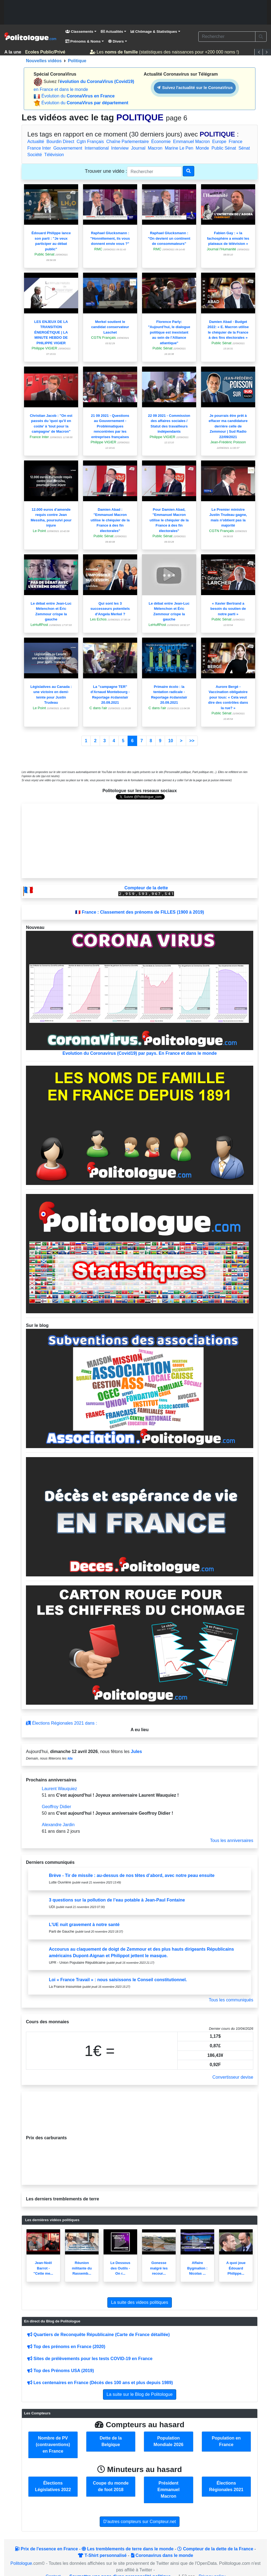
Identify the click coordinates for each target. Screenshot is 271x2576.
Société (34, 154)
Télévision (54, 154)
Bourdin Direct (60, 141)
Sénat (244, 148)
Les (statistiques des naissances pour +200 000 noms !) (165, 52)
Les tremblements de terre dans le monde (127, 2549)
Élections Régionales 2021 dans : (61, 1723)
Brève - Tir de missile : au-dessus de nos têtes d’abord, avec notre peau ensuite (131, 1875)
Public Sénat (223, 148)
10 (170, 740)
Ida (70, 1758)
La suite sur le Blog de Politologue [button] (140, 2394)
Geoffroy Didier (56, 1806)
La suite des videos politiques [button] (139, 2302)
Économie (161, 141)
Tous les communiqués (231, 2000)
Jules (136, 1751)
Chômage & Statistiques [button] (154, 31)
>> (192, 740)
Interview (120, 148)
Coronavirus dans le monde (162, 2555)
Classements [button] (79, 31)
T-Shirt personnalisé (102, 2555)
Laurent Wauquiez (59, 1788)
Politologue (21, 2563)
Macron (155, 148)
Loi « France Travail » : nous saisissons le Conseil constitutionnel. (118, 1979)
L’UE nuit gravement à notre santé (84, 1924)
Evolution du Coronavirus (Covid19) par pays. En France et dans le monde (139, 993)
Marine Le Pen (179, 148)
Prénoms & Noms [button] (83, 41)
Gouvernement (67, 148)
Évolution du (77, 96)
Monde (202, 148)
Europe (219, 141)
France (235, 141)
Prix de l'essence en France (46, 2549)
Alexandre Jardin (58, 1824)
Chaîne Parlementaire (127, 141)
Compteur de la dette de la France (215, 2549)
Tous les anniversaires (231, 1840)
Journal (138, 148)
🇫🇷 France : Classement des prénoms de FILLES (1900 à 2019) (139, 912)
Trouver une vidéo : (106, 171)
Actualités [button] (112, 31)
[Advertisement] (135, 12)
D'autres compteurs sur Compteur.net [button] (139, 2521)
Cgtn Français (90, 141)
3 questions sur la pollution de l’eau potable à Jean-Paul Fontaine (117, 1900)
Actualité (35, 141)
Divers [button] (116, 41)
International (97, 148)
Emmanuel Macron (191, 141)
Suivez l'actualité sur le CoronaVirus (194, 87)
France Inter (39, 148)
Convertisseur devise (233, 2077)
